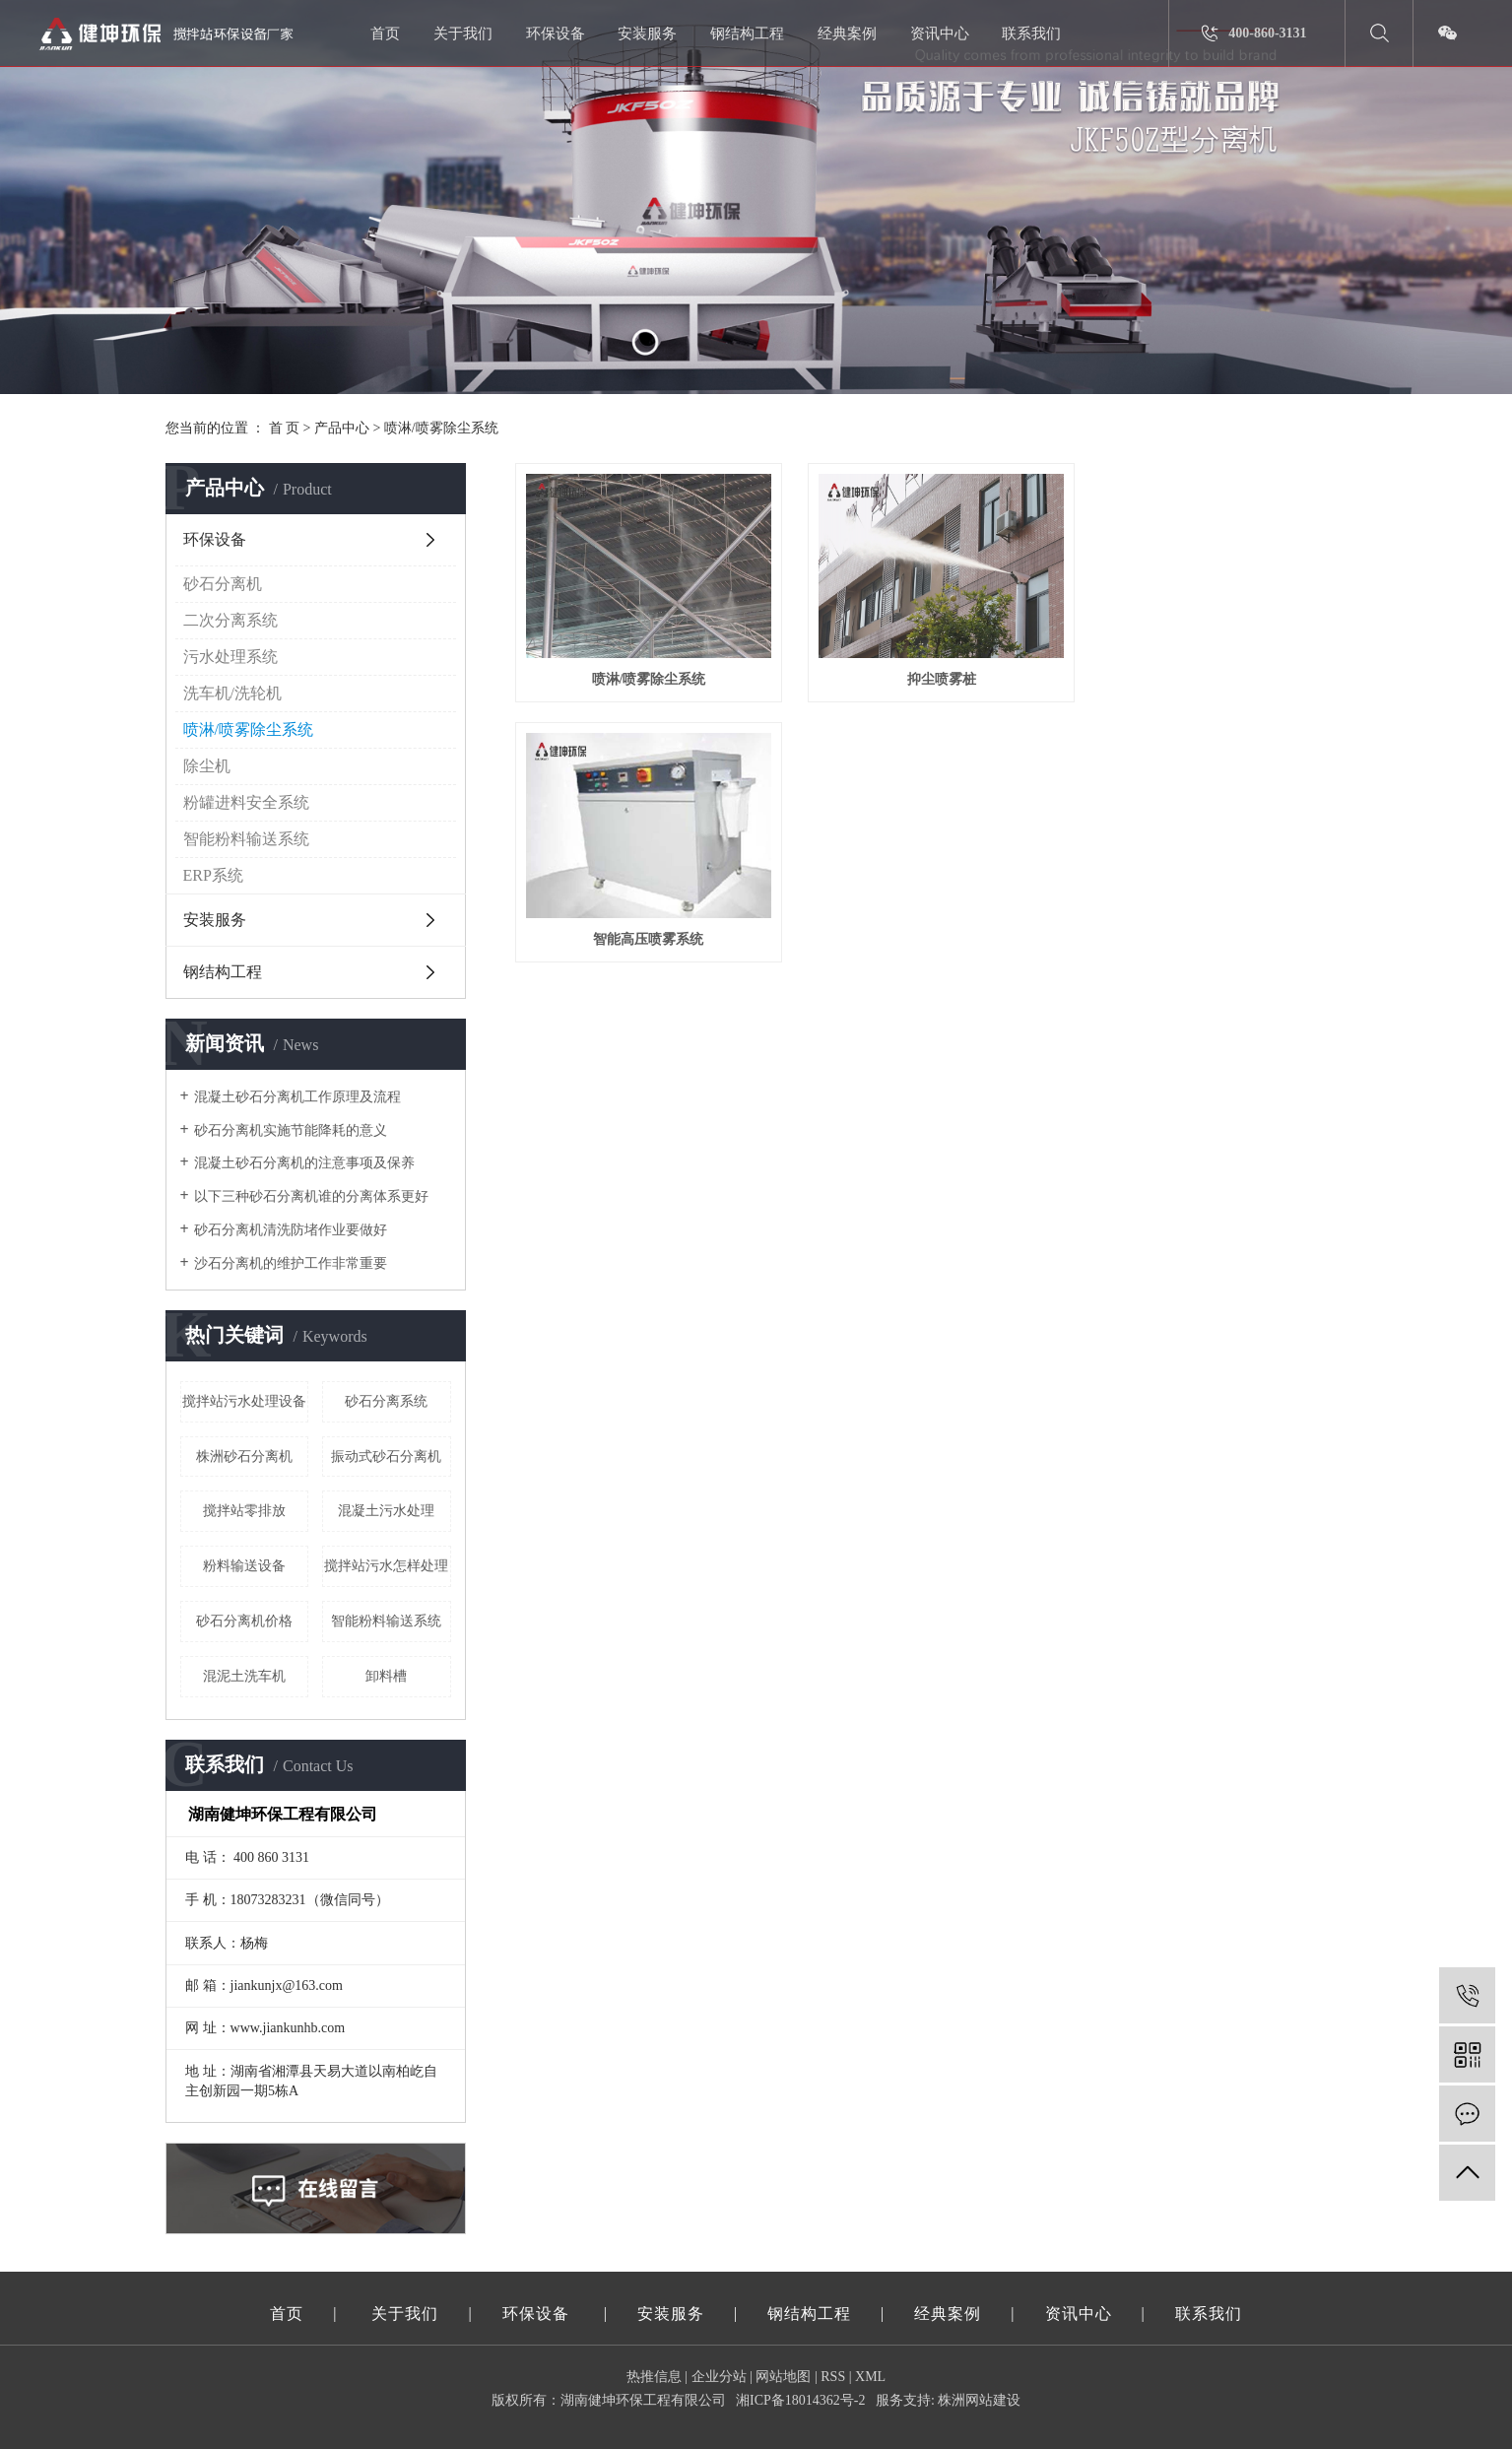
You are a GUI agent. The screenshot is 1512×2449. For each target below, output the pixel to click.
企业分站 (719, 2376)
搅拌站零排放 (244, 1510)
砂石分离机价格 (244, 1621)
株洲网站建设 (979, 2400)
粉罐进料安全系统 (246, 802)
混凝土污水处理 (386, 1510)
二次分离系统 (230, 620)
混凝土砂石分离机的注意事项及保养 (304, 1163)
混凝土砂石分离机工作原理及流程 (297, 1097)
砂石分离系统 (386, 1401)
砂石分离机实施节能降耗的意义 (290, 1130)
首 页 (284, 428)
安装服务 (647, 33)
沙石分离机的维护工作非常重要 (290, 1263)
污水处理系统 (230, 656)
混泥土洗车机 (244, 1676)
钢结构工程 (747, 33)
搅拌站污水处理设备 (244, 1401)
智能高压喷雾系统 (1216, 674)
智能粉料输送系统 (246, 838)
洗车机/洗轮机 (232, 693)
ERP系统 (213, 875)
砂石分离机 (222, 583)
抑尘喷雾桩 (930, 674)
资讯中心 (939, 33)
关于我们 (463, 33)
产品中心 (341, 428)
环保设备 (555, 33)
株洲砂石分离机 (244, 1456)
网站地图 (783, 2376)
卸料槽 (386, 1676)
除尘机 (206, 766)
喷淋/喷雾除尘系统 (441, 428)
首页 (385, 33)
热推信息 (654, 2376)
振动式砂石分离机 (386, 1456)
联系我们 (1031, 33)
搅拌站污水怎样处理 (386, 1565)
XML (870, 2376)
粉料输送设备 (244, 1565)
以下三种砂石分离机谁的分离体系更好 (311, 1196)
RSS (833, 2376)
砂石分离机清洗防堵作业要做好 (290, 1230)
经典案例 (847, 33)
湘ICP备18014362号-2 (800, 2400)
